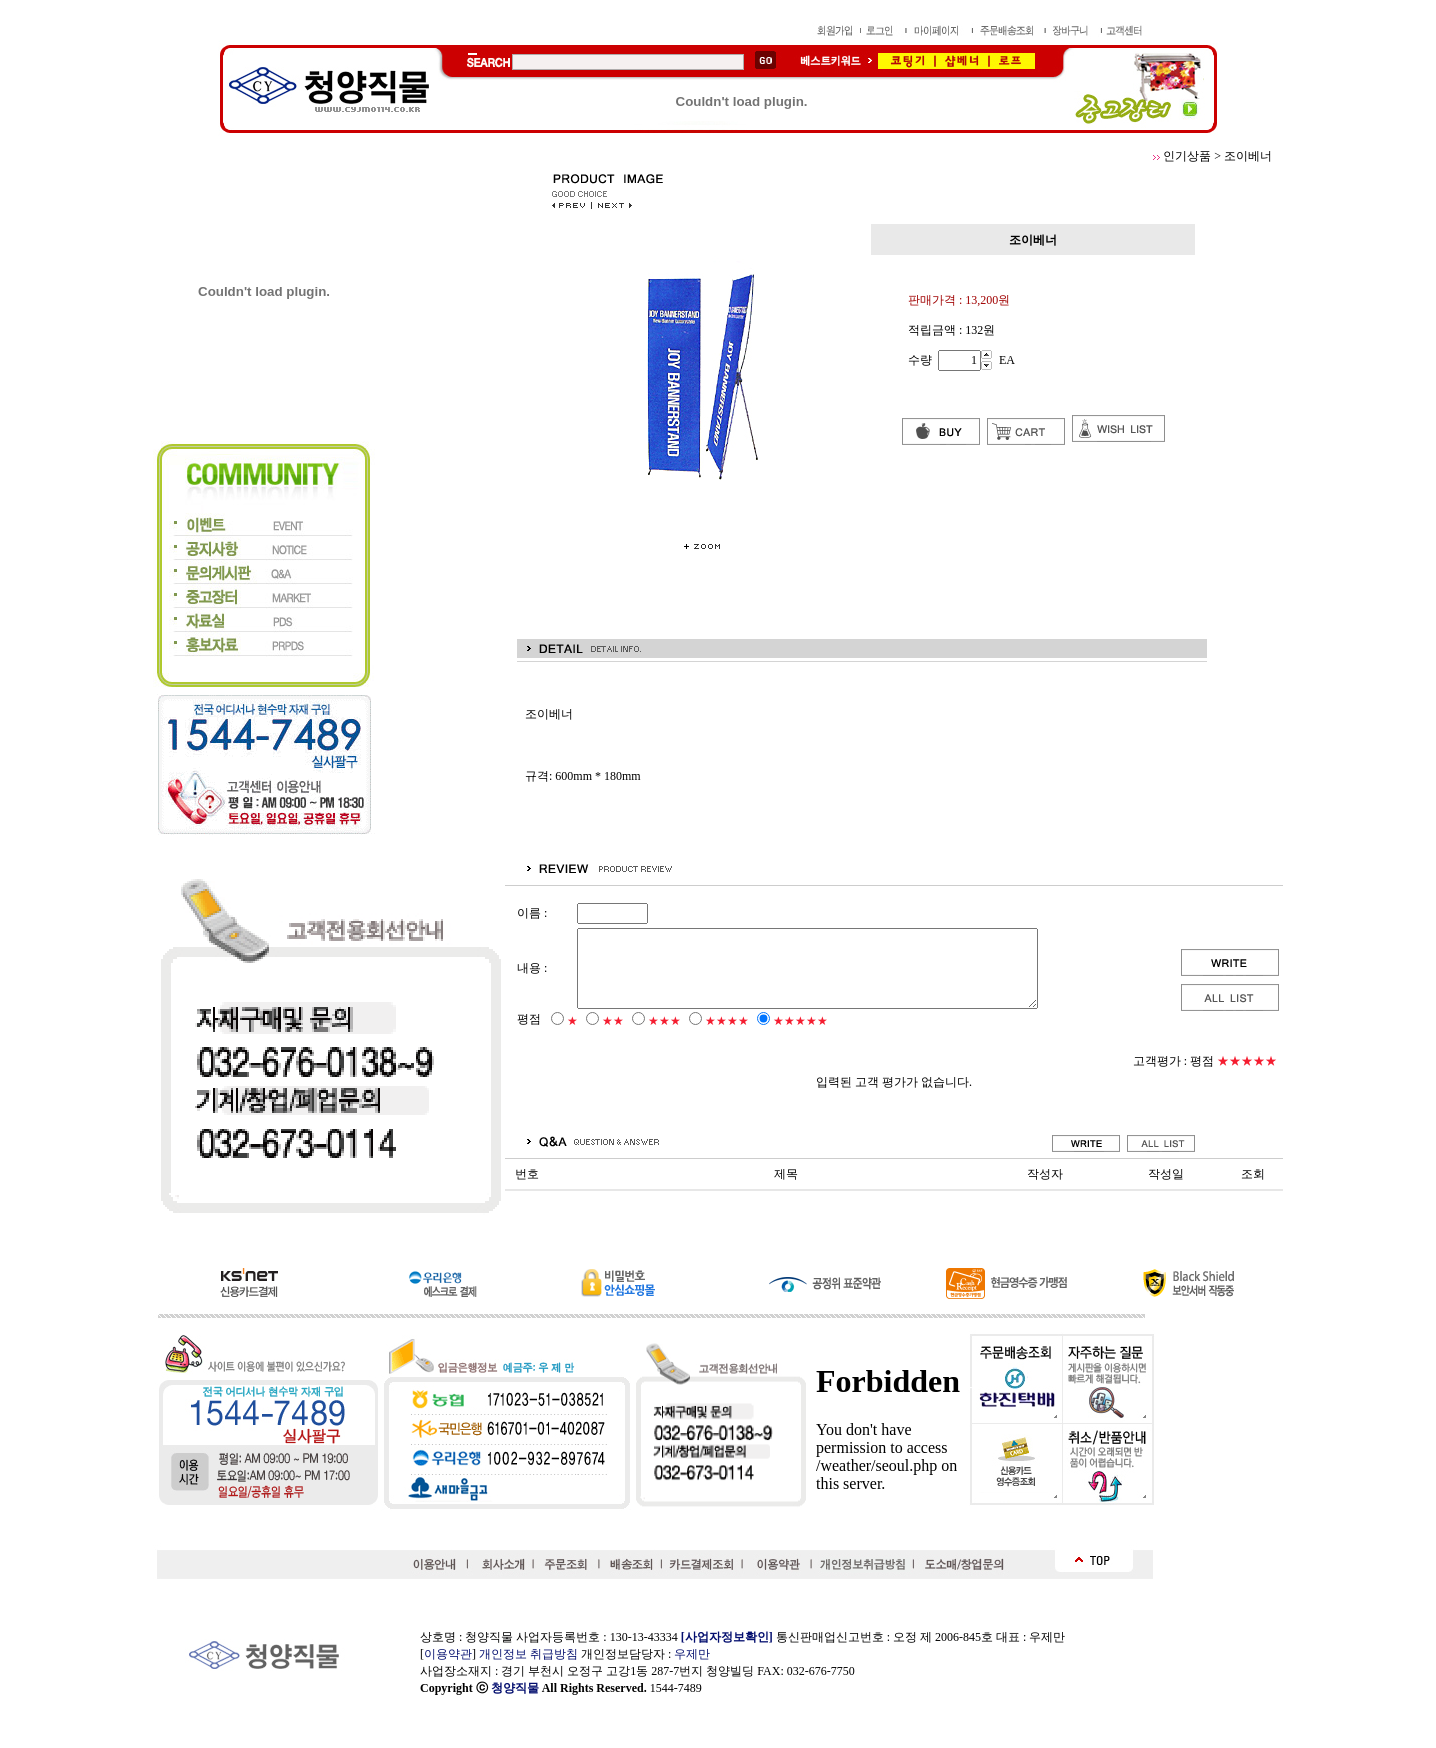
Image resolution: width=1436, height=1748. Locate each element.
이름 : (532, 913)
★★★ (664, 1036)
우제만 (692, 1654)
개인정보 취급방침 (528, 1654)
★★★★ (727, 1036)
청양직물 (515, 1688)
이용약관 (448, 1654)
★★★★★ (800, 1036)
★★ (613, 1036)
